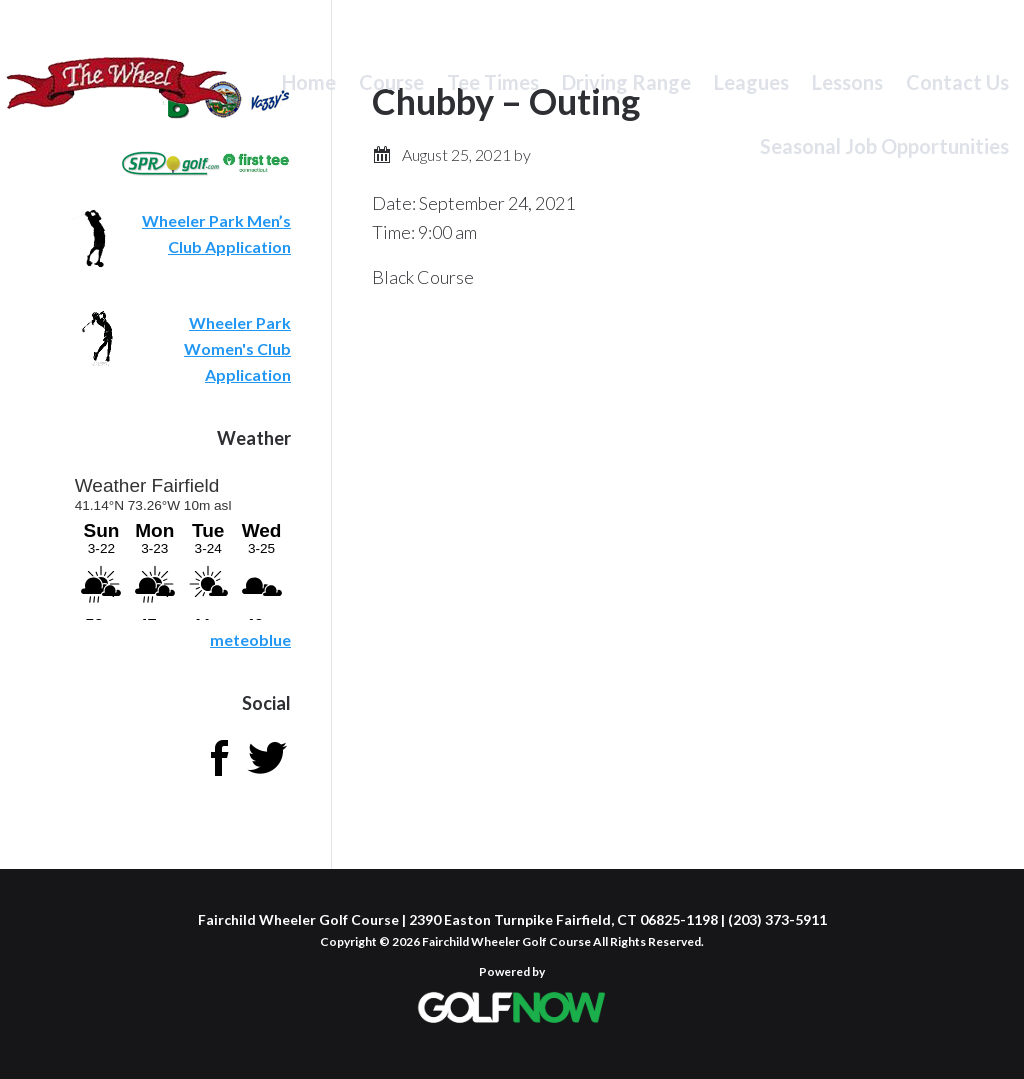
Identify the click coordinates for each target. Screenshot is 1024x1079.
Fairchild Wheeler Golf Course (117, 95)
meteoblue (250, 639)
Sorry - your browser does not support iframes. (181, 545)
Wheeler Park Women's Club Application (237, 348)
